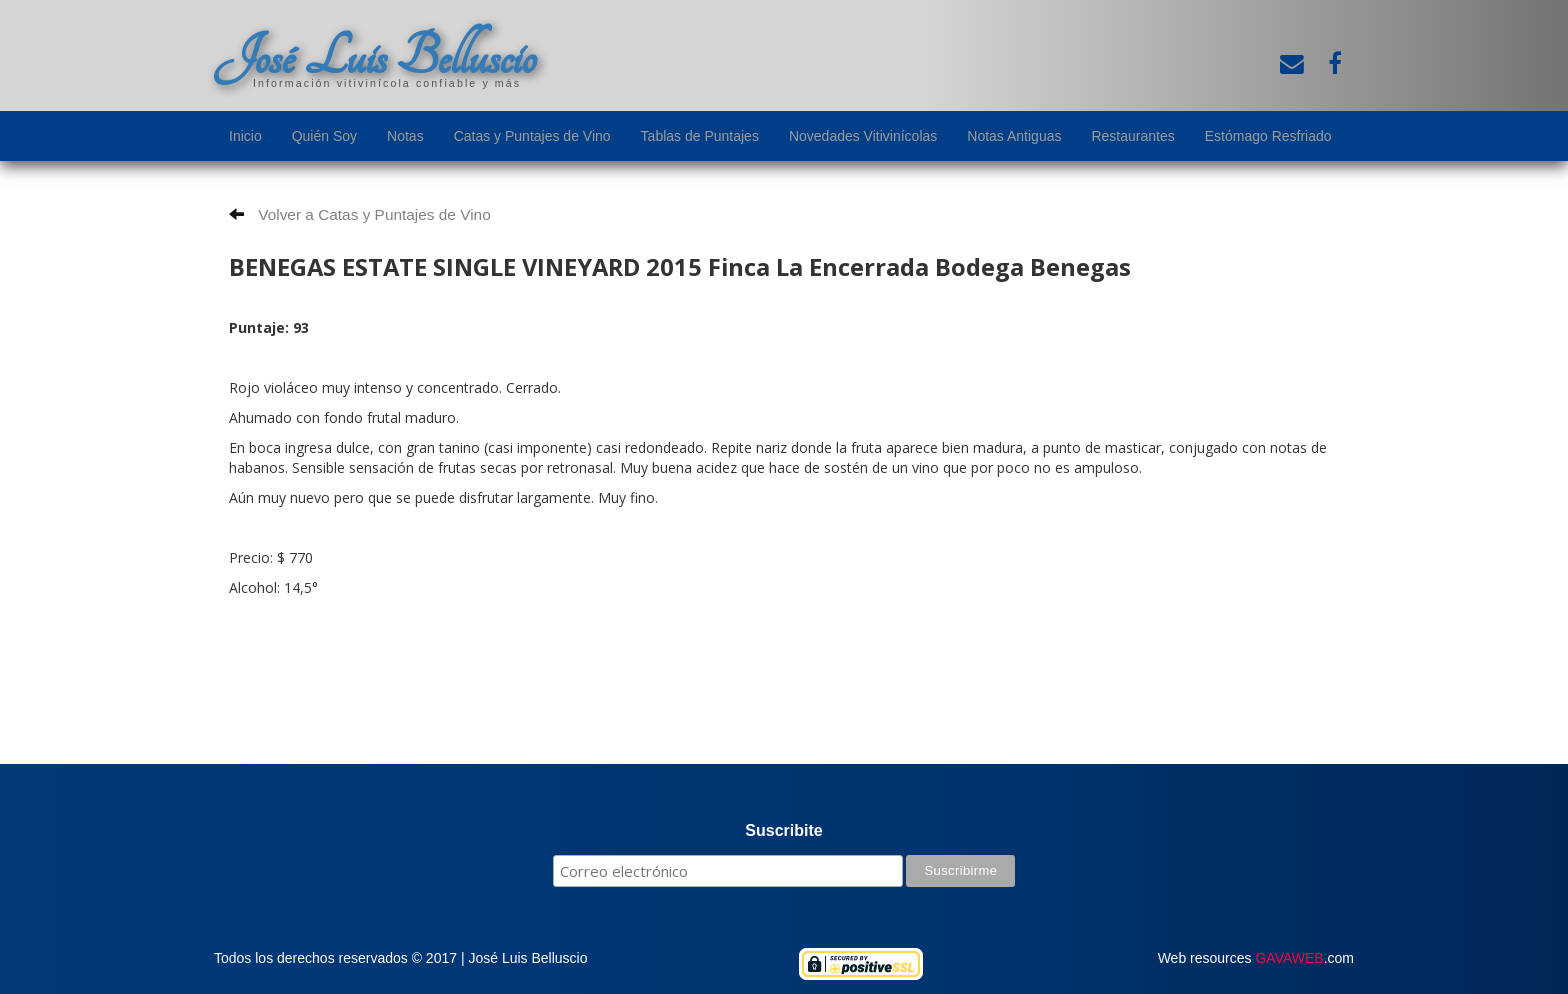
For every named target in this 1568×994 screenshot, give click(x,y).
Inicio (245, 136)
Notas (405, 136)
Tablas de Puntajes (700, 136)
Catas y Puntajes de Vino (532, 136)
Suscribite (783, 830)
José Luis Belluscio (375, 57)
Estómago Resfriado (1268, 136)
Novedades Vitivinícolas (863, 136)
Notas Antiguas (1014, 136)
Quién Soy (324, 136)
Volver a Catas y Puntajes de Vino (360, 214)
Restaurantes (1132, 136)
